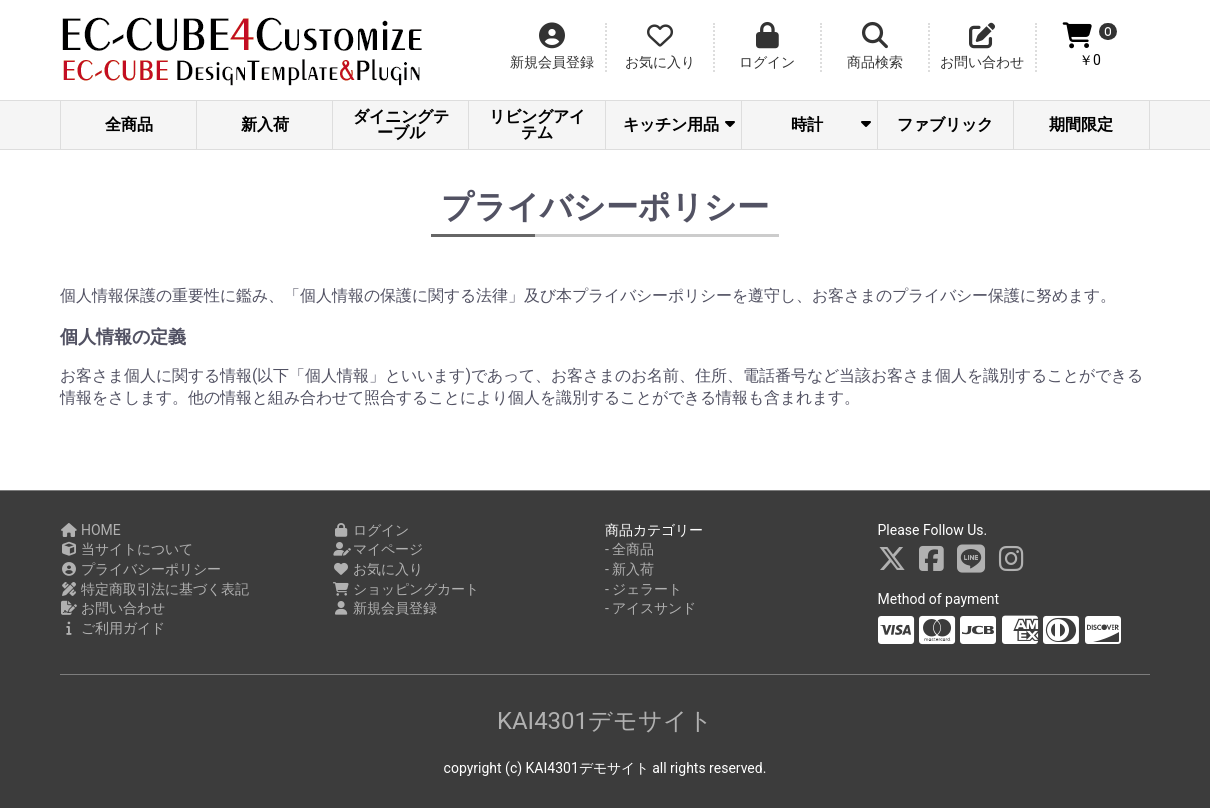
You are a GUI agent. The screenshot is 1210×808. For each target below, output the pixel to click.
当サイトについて (126, 549)
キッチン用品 (679, 124)
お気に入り (378, 569)
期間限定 (1081, 124)
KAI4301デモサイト (605, 721)
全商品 (129, 124)
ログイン (371, 530)
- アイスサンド (650, 608)
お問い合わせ (112, 608)
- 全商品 (629, 549)
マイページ (378, 549)
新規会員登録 (385, 608)
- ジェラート (643, 589)
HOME (90, 530)
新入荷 (265, 124)
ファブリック (945, 124)
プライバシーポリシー (140, 569)
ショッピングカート (406, 589)
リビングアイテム (537, 124)
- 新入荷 (629, 569)
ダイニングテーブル (401, 124)
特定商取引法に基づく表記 (154, 589)
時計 (831, 124)
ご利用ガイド (112, 628)
